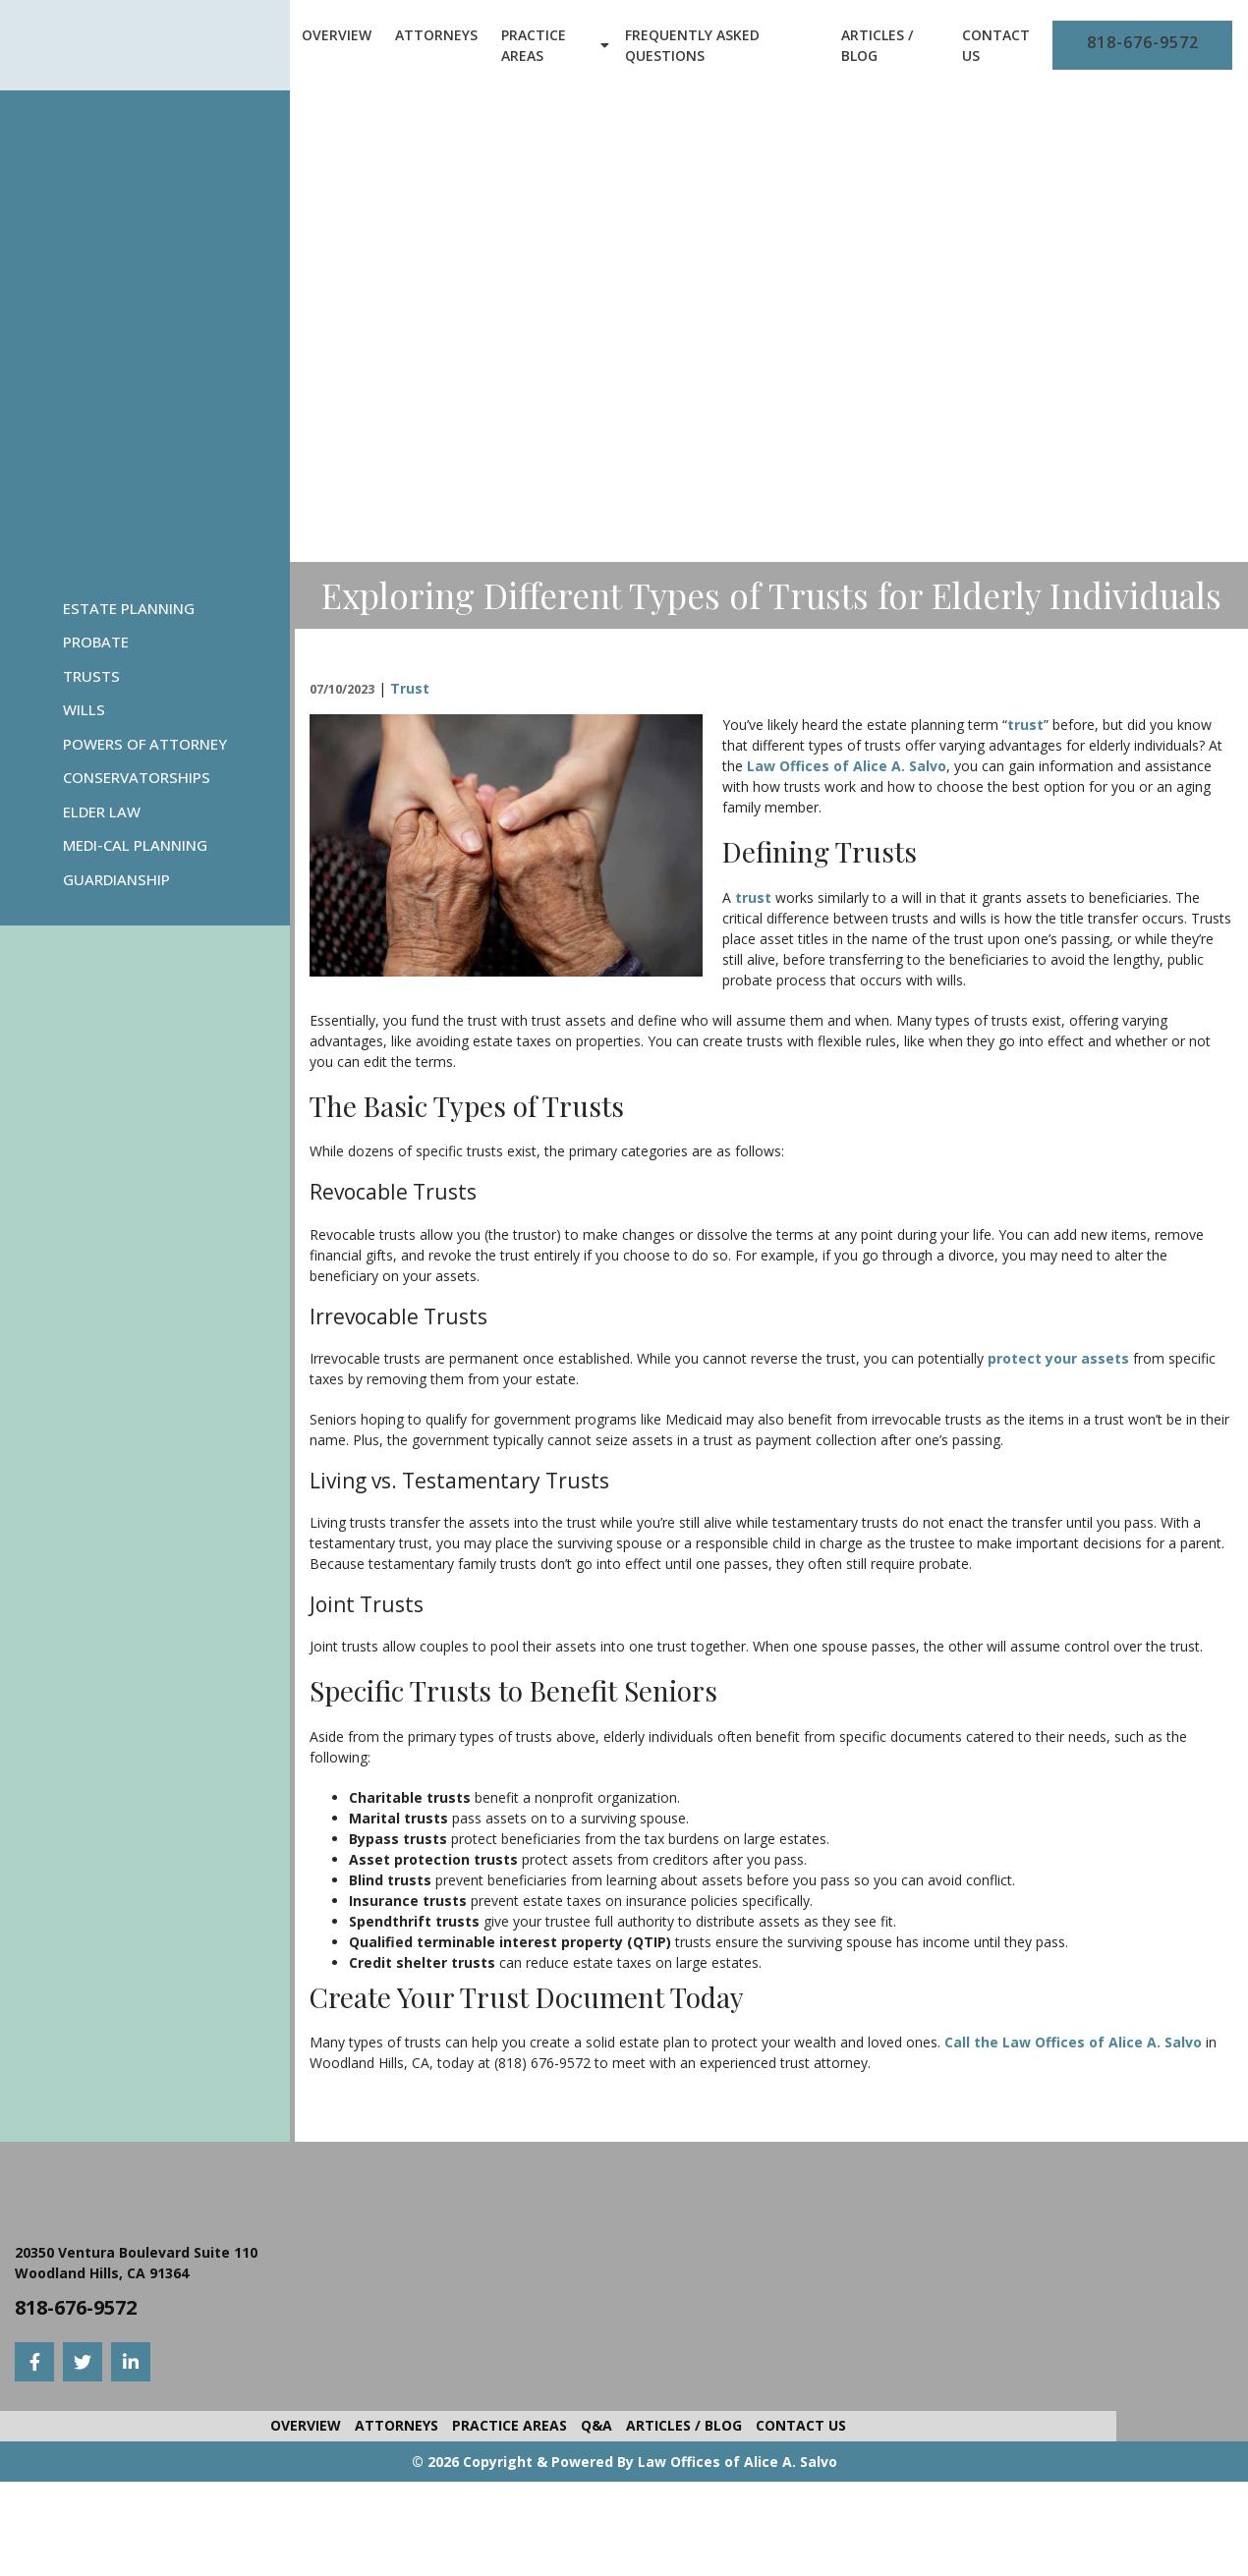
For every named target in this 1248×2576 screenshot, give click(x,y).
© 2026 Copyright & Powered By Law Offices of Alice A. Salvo (624, 2461)
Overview (336, 35)
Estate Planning (129, 608)
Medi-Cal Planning (135, 845)
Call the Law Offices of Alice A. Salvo (1073, 2042)
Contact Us (996, 45)
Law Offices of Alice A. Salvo (846, 765)
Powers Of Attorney (145, 744)
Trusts (91, 676)
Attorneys (436, 35)
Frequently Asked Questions (692, 45)
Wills (84, 709)
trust (1025, 724)
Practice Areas (533, 45)
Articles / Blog (877, 45)
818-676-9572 (1143, 42)
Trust (409, 688)
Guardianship (116, 879)
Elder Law (102, 811)
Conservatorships (136, 777)
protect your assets (1058, 1358)
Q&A (596, 2425)
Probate (96, 641)
